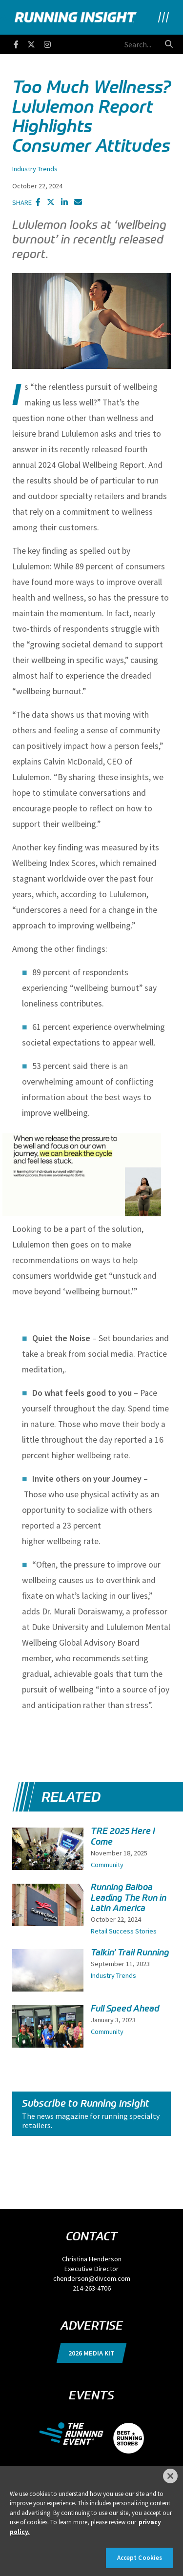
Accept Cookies (140, 2558)
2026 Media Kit (91, 2353)
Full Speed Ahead (125, 2008)
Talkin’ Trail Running (130, 1952)
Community (107, 1864)
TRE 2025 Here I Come (123, 1836)
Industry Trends (35, 168)
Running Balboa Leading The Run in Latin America (128, 1897)
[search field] (106, 44)
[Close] (170, 2476)
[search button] (168, 44)
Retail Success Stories (124, 1931)
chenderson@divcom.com (91, 2278)
